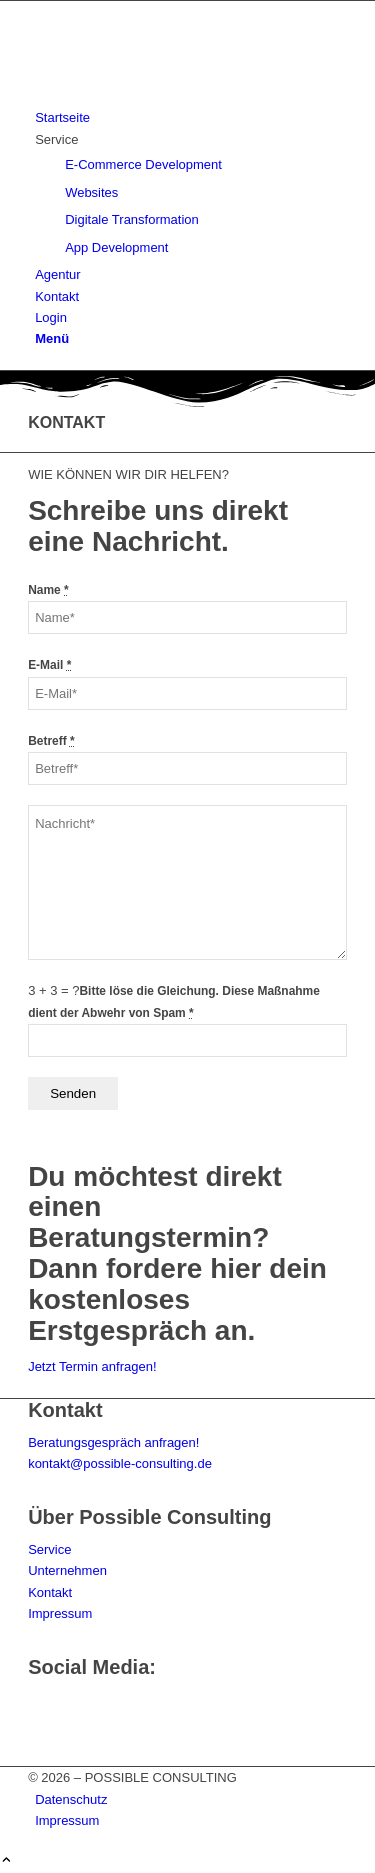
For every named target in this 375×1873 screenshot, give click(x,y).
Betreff (51, 741)
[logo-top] (178, 96)
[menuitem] (191, 117)
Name (48, 590)
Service (49, 1549)
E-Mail (49, 665)
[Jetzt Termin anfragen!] (92, 1366)
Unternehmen (67, 1570)
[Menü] (52, 338)
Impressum (60, 1613)
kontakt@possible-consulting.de (120, 1463)
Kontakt (50, 1592)
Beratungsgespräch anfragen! (113, 1442)
